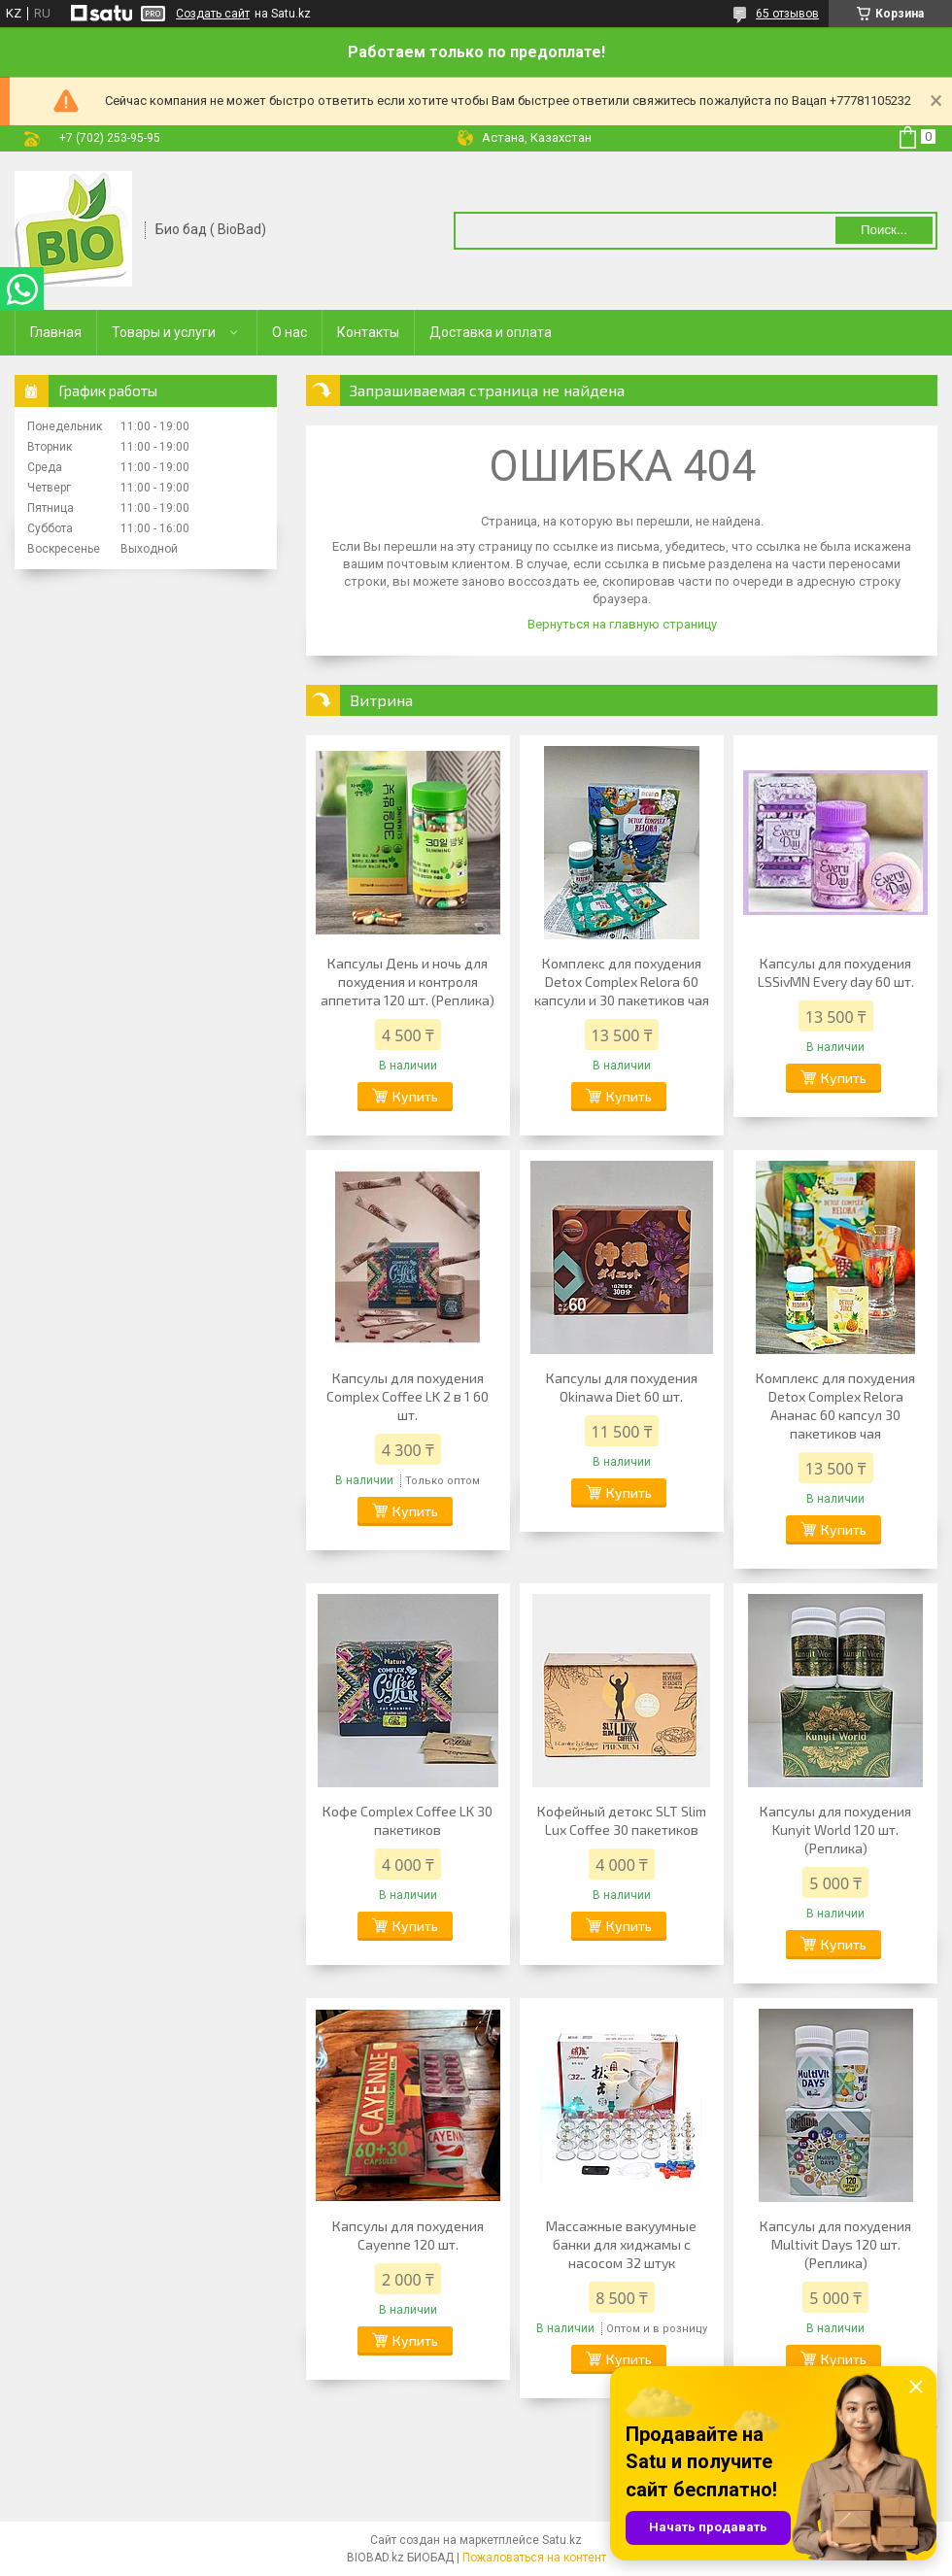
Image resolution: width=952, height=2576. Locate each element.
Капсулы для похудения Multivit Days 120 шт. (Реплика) (835, 2244)
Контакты (368, 332)
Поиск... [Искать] (884, 229)
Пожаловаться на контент (534, 2557)
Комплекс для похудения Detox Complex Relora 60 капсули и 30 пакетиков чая (621, 981)
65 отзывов (787, 13)
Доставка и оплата (490, 332)
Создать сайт (213, 13)
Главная (56, 332)
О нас (289, 332)
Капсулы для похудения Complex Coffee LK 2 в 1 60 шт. (407, 1396)
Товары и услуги (164, 332)
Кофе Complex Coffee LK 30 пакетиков (408, 1820)
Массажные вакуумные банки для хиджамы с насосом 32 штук (621, 2244)
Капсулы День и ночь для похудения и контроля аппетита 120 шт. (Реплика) (407, 981)
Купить (415, 1096)
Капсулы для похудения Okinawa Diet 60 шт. (621, 1387)
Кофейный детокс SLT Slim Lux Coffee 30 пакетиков (621, 1820)
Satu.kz (562, 2540)
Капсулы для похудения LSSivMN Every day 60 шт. (836, 972)
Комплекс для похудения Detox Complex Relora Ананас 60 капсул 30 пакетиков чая (835, 1405)
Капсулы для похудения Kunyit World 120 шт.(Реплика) (835, 1829)
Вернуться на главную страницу (622, 624)
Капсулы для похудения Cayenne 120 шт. (408, 2235)
